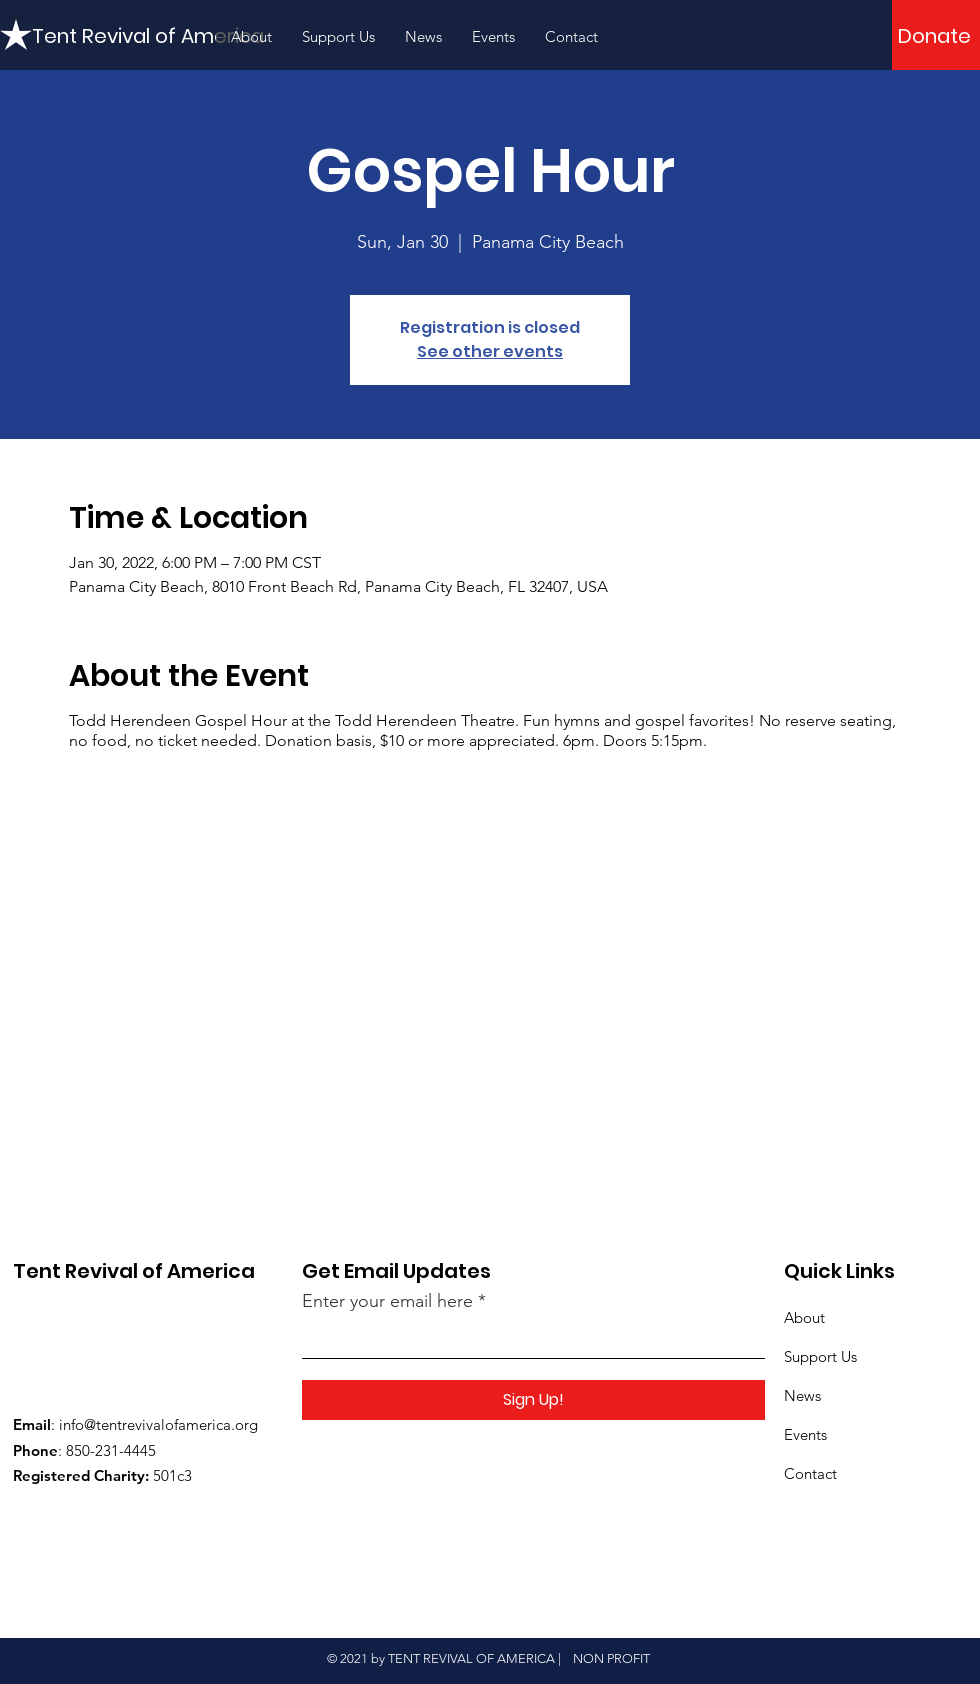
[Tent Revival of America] (148, 36)
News (802, 1395)
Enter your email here (387, 1301)
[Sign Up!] (533, 1400)
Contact (810, 1473)
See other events (490, 351)
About (804, 1317)
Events (805, 1434)
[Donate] (934, 36)
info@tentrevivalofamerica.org (158, 1424)
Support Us (820, 1356)
